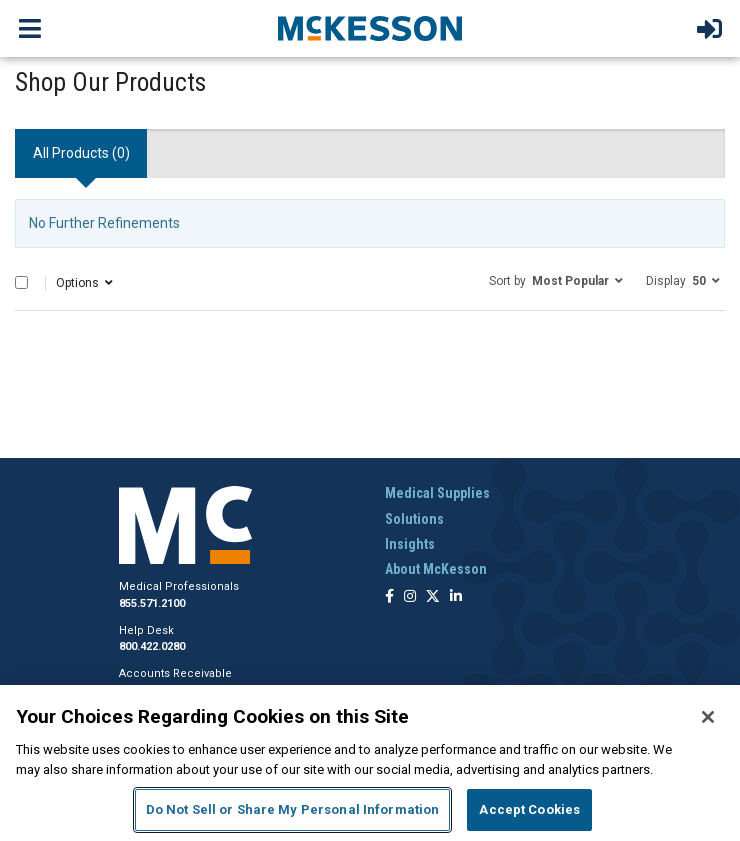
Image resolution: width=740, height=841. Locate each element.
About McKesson (436, 569)
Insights (410, 544)
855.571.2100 (152, 603)
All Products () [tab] (81, 153)
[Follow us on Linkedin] (456, 597)
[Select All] (21, 282)
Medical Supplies (437, 493)
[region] (370, 763)
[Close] (708, 717)
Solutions (414, 519)
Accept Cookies (529, 809)
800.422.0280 (152, 646)
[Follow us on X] (433, 597)
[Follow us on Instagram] (410, 597)
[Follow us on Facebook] (389, 597)
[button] (556, 280)
